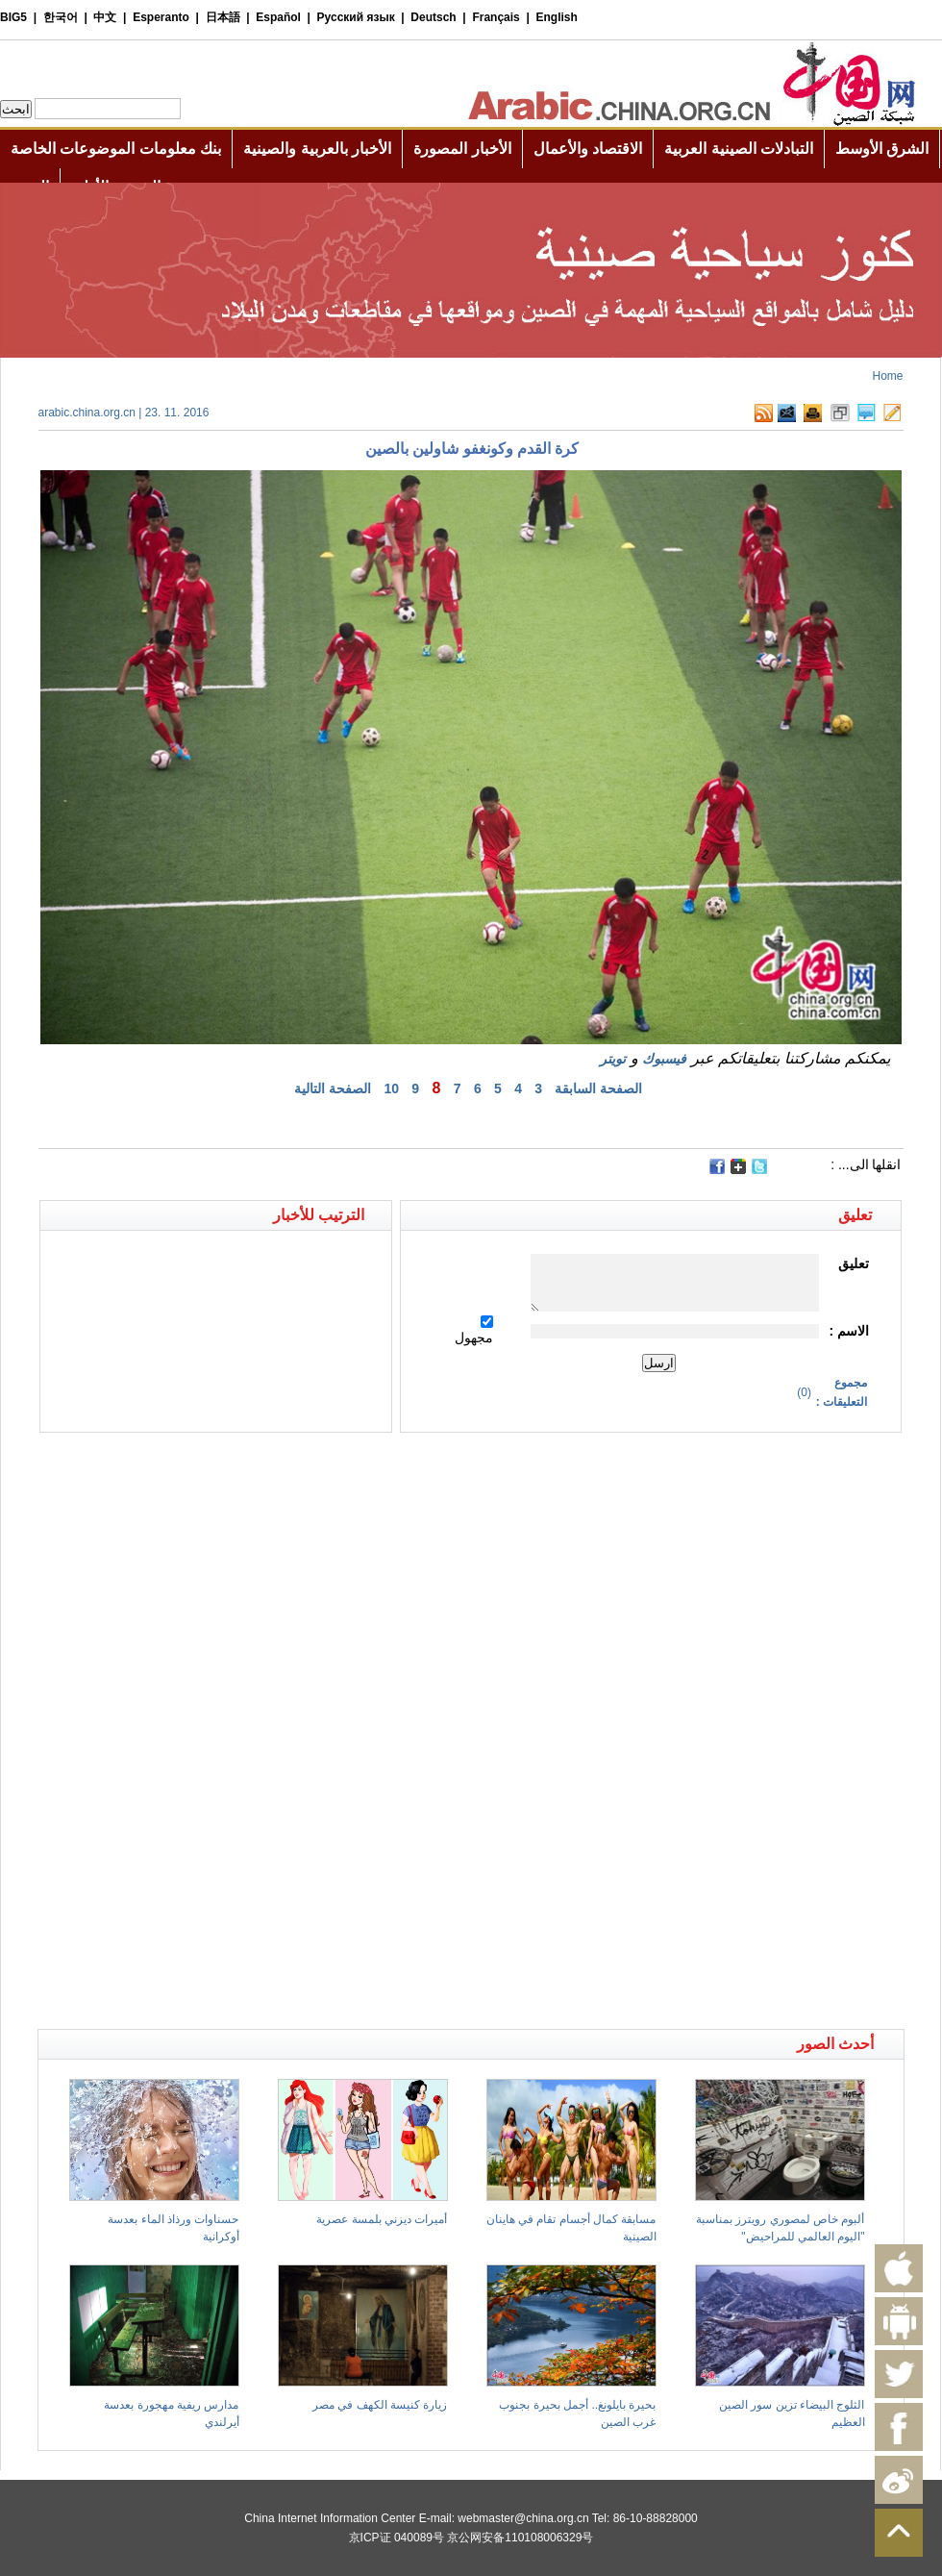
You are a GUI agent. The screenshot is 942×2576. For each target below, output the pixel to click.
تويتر (613, 1058)
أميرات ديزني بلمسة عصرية (381, 2219)
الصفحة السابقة (598, 1088)
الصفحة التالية (332, 1088)
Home (887, 376)
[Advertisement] (254, 1466)
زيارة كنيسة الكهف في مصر (379, 2405)
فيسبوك (664, 1058)
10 (391, 1088)
